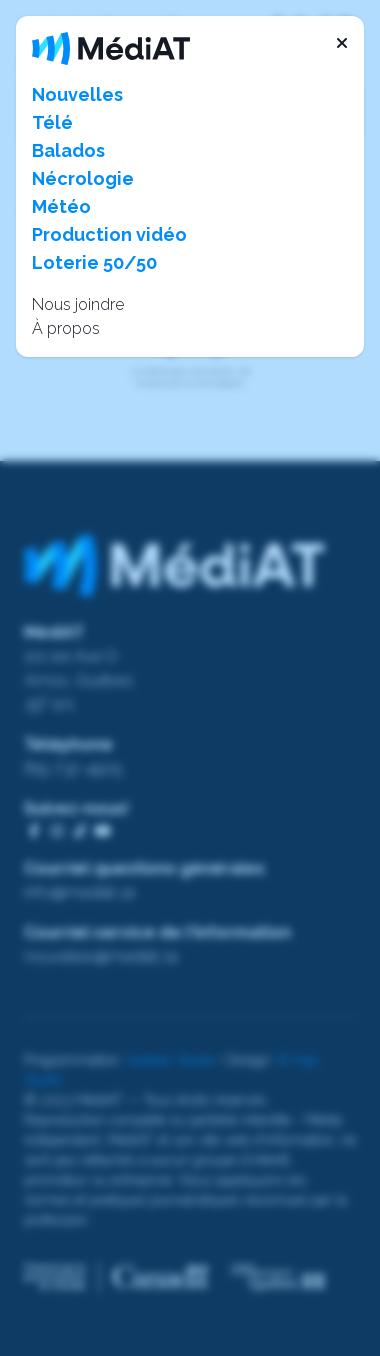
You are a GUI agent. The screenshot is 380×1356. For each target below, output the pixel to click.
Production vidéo (109, 234)
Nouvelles (77, 94)
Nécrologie (83, 178)
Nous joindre (78, 304)
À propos (66, 328)
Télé (52, 122)
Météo (61, 206)
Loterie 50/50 (94, 262)
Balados (68, 150)
